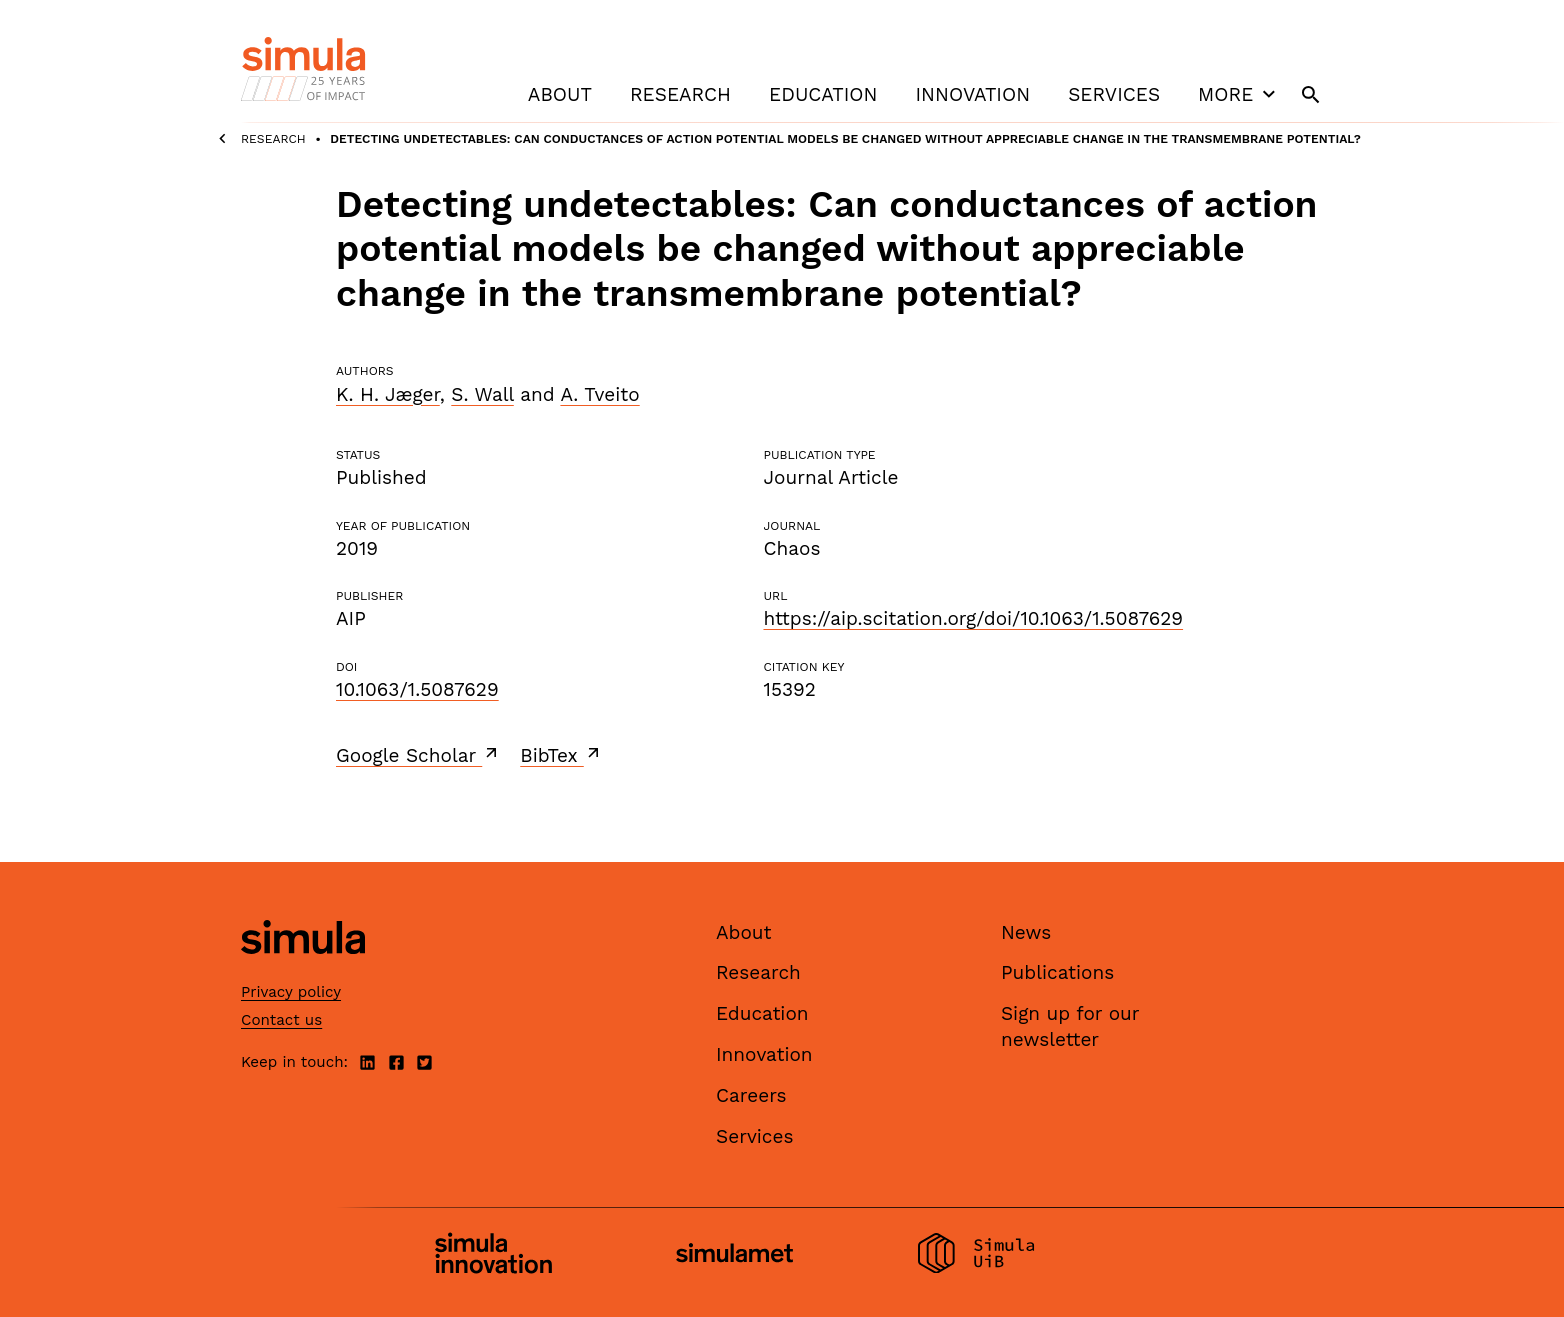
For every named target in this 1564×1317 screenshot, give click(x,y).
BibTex (561, 755)
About (560, 94)
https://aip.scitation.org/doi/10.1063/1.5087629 (973, 618)
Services (1114, 94)
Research (680, 94)
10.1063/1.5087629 (417, 689)
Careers (751, 1095)
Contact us (281, 1020)
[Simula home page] (303, 970)
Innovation (972, 94)
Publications (1057, 972)
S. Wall (482, 394)
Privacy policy (291, 992)
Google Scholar (418, 755)
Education (823, 94)
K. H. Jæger (388, 394)
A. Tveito (599, 394)
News (1026, 932)
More (1239, 94)
